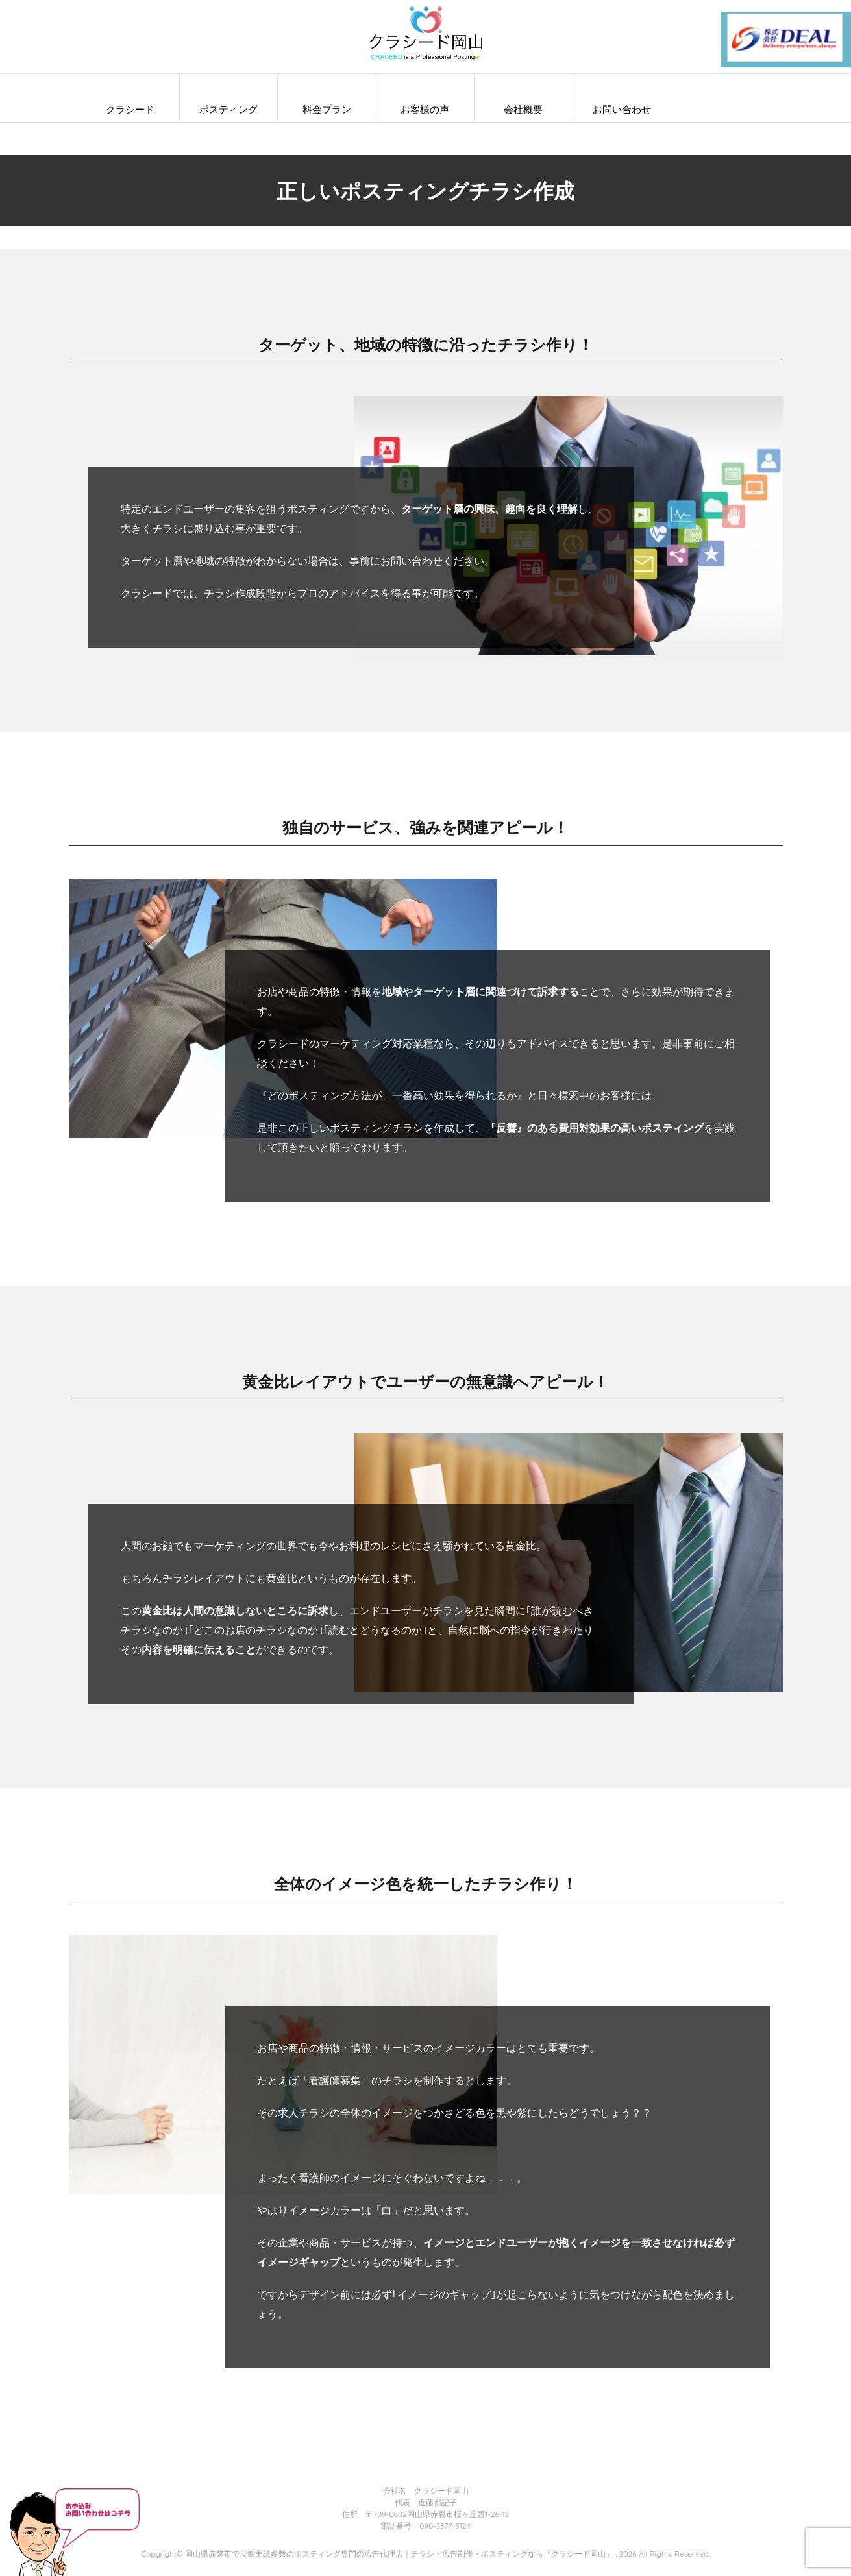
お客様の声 (425, 109)
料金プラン (326, 109)
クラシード (130, 109)
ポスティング (228, 109)
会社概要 (523, 109)
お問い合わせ (622, 109)
